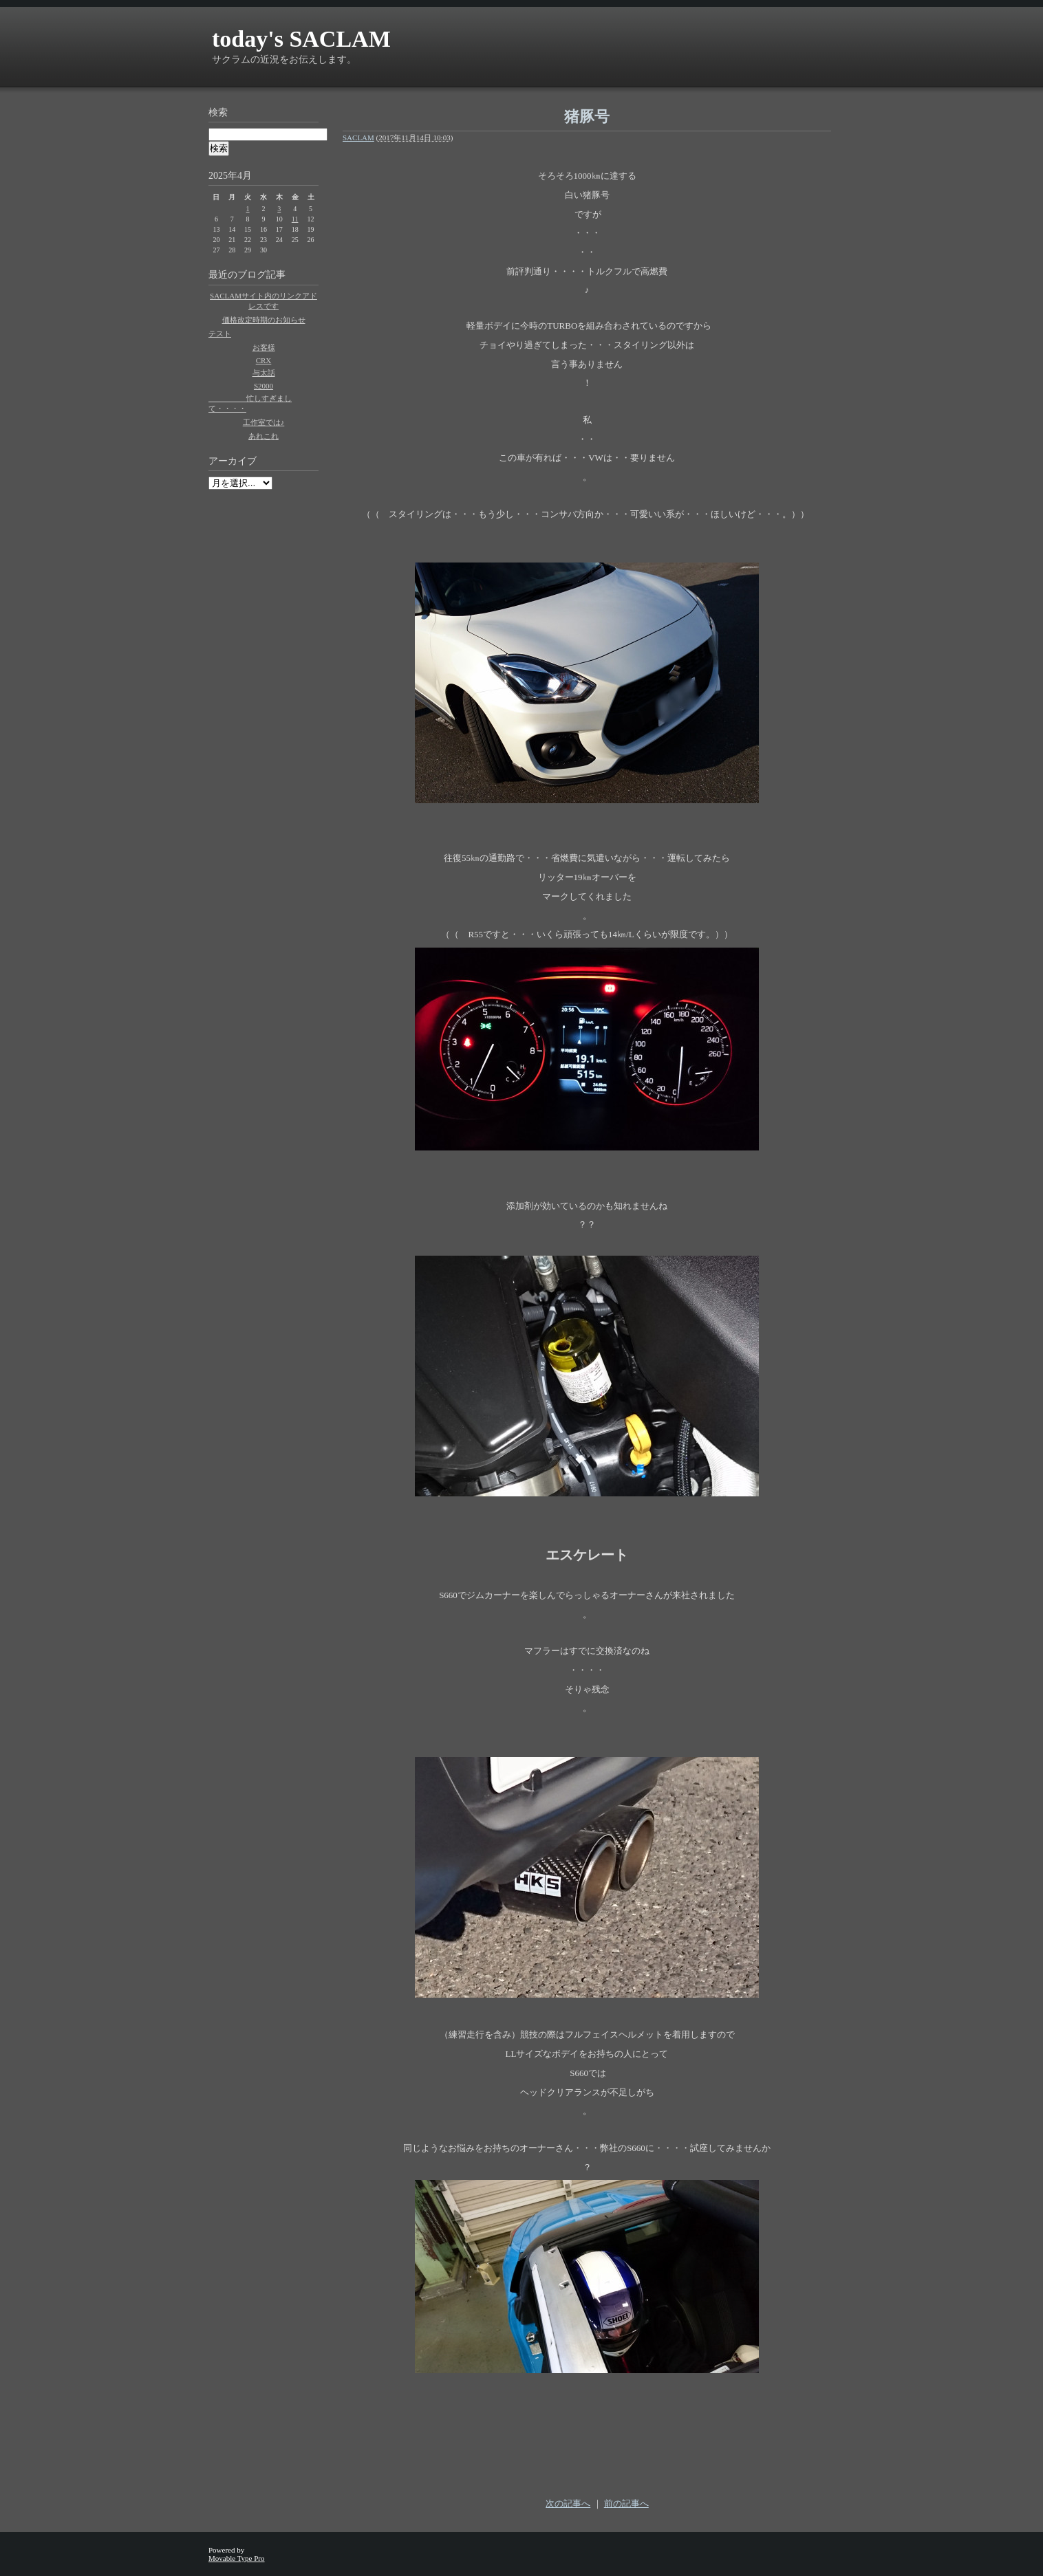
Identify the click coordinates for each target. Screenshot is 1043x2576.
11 (295, 219)
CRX (264, 360)
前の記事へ (626, 2503)
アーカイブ (232, 461)
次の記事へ (568, 2503)
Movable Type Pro (236, 2558)
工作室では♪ (264, 422)
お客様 (263, 347)
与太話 (263, 373)
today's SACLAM (301, 39)
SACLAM (358, 137)
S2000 (263, 386)
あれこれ (263, 436)
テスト (219, 333)
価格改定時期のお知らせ (263, 320)
